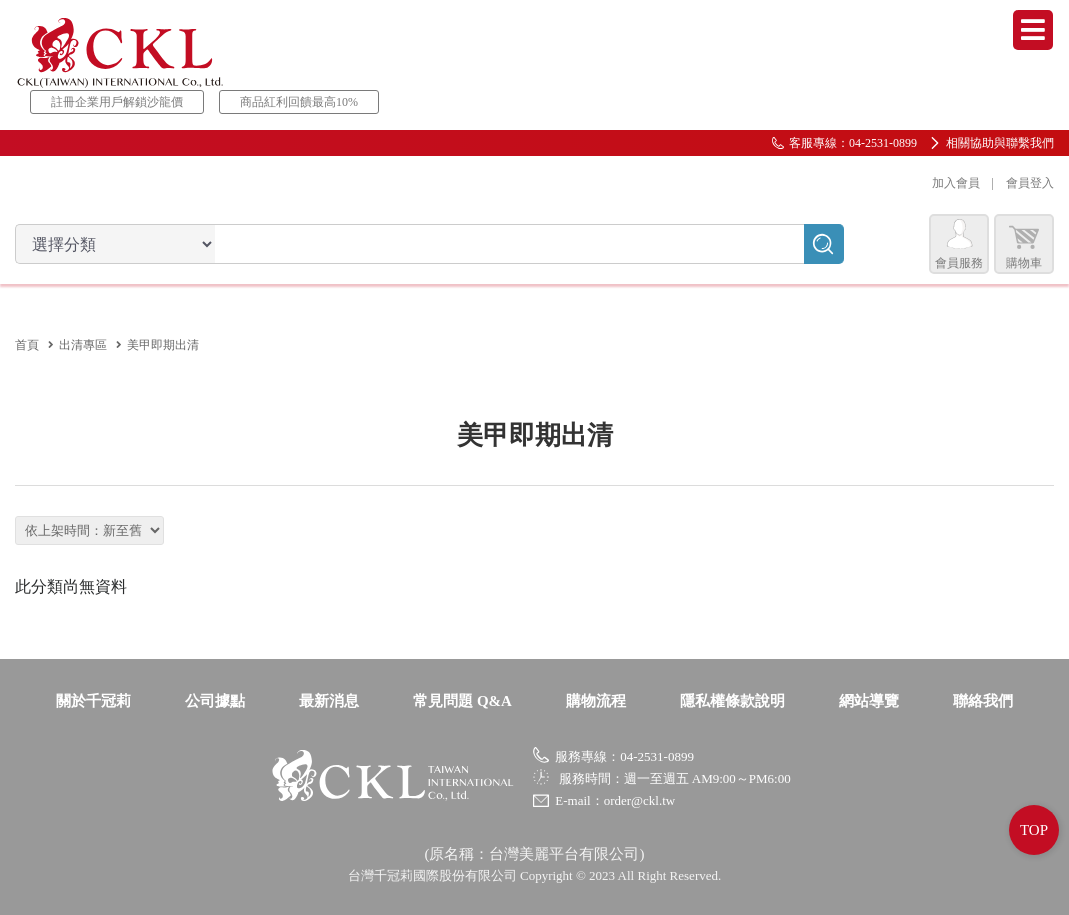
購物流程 (596, 701)
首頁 (27, 345)
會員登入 (1030, 183)
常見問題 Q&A (462, 701)
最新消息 (329, 701)
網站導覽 (869, 701)
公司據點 (215, 701)
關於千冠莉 (93, 701)
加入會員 (956, 183)
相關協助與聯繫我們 (1000, 143)
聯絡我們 (983, 701)
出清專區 (83, 345)
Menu (1033, 30)
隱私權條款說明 (732, 701)
